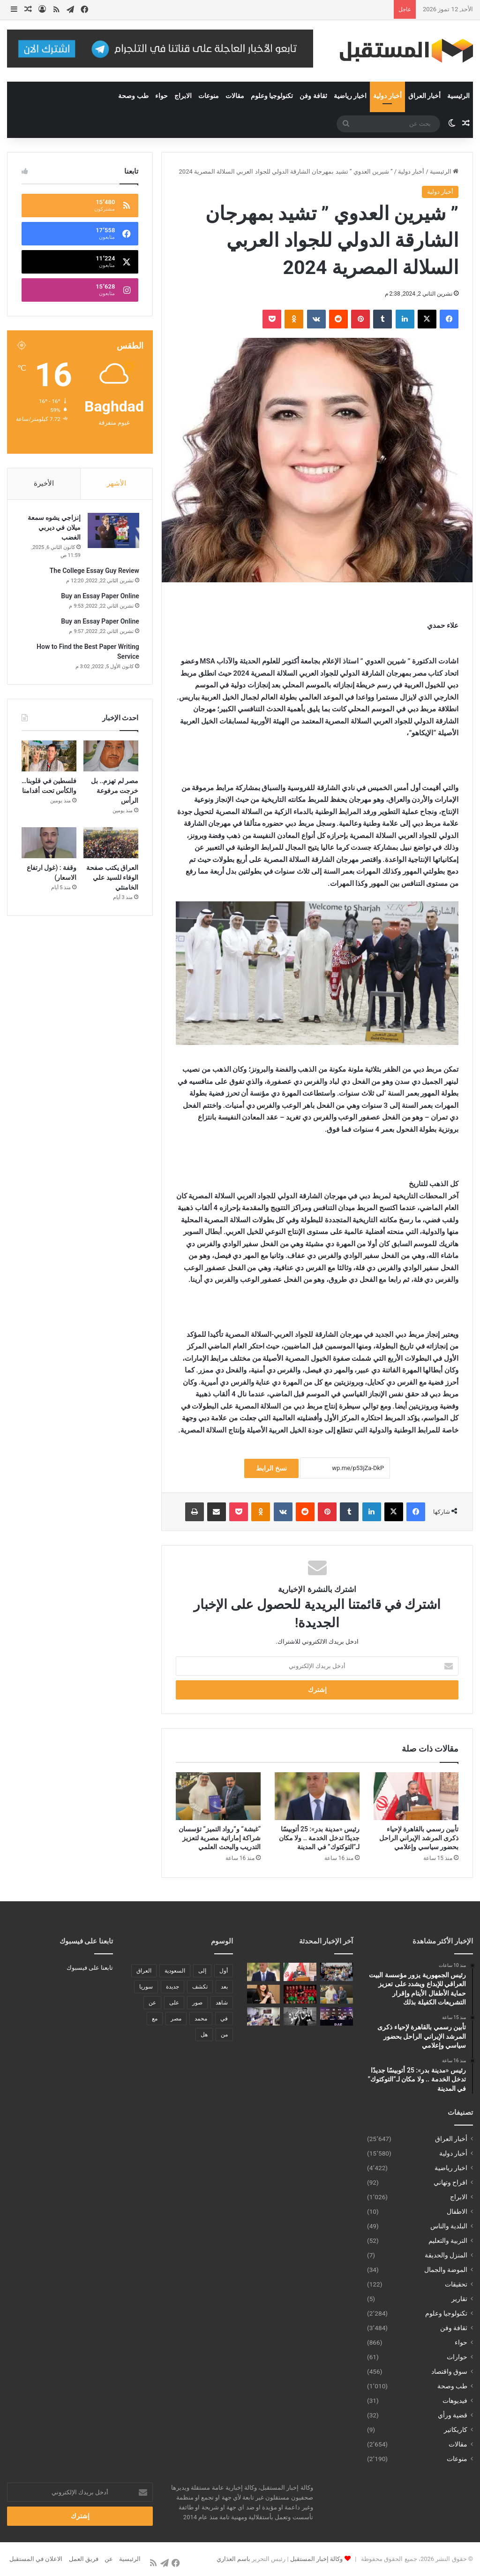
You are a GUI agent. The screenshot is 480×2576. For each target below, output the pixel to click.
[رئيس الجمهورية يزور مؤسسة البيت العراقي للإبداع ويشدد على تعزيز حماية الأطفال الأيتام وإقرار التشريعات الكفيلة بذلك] (336, 1972)
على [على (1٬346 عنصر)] (174, 2002)
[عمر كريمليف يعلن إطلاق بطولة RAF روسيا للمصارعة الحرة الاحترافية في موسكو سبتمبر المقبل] (336, 2016)
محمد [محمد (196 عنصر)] (201, 2018)
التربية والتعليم (447, 2240)
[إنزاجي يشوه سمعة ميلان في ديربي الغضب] (112, 531)
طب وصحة (133, 95)
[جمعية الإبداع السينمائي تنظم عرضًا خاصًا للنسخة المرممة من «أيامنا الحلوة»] (300, 2016)
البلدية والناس (448, 2226)
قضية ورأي (452, 2415)
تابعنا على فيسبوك (90, 1967)
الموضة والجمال (445, 2269)
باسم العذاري (233, 2558)
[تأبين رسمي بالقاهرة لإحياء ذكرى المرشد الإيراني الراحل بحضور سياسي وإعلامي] (416, 1796)
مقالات (234, 95)
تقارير (459, 2298)
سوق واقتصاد (449, 2371)
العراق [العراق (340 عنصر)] (143, 1970)
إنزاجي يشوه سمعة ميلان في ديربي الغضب (53, 528)
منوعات (208, 95)
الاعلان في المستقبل (35, 2558)
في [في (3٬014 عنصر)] (224, 2018)
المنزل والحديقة (446, 2255)
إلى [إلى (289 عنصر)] (202, 1970)
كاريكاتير (455, 2429)
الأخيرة (44, 483)
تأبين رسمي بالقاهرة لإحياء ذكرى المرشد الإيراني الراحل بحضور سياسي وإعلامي (418, 1838)
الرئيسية (458, 95)
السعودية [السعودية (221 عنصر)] (175, 1970)
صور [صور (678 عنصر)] (197, 2002)
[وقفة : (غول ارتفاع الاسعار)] (49, 844)
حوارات (457, 2357)
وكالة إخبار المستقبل (316, 2558)
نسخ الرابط (271, 1468)
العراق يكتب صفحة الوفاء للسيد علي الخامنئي (112, 878)
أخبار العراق (424, 95)
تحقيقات (456, 2284)
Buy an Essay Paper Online (99, 597)
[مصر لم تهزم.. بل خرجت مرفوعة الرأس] (110, 757)
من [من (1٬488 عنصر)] (224, 2034)
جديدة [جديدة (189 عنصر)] (172, 1986)
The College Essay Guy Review (93, 571)
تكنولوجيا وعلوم (272, 95)
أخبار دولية (387, 95)
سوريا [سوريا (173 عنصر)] (146, 1986)
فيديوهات (454, 2400)
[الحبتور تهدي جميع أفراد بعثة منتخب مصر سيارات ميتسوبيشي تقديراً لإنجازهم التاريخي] (300, 1994)
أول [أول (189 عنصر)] (223, 1970)
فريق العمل (83, 2558)
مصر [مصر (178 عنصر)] (176, 2018)
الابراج (183, 95)
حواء (161, 95)
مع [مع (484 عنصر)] (155, 2018)
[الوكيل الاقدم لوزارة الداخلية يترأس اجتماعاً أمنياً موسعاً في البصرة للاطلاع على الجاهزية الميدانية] (263, 2016)
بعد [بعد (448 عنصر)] (224, 1986)
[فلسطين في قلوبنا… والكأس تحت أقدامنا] (49, 757)
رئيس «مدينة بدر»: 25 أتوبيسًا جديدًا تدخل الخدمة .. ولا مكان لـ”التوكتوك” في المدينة (319, 1838)
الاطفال (457, 2211)
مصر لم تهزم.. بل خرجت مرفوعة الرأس (114, 792)
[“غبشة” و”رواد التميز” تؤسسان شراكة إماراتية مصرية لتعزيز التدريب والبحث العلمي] (218, 1796)
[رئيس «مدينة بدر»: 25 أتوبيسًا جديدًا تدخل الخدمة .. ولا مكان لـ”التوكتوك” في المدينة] (317, 1796)
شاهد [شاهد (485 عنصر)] (222, 2002)
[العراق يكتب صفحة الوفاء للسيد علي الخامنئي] (110, 844)
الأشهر (116, 483)
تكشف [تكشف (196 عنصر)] (200, 1986)
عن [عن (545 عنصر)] (152, 2002)
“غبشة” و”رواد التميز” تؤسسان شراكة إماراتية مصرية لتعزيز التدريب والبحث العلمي (220, 1838)
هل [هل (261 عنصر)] (204, 2034)
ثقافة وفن (313, 95)
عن (109, 2558)
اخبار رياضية (350, 95)
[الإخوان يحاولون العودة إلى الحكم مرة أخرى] (263, 1994)
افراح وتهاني (450, 2182)
